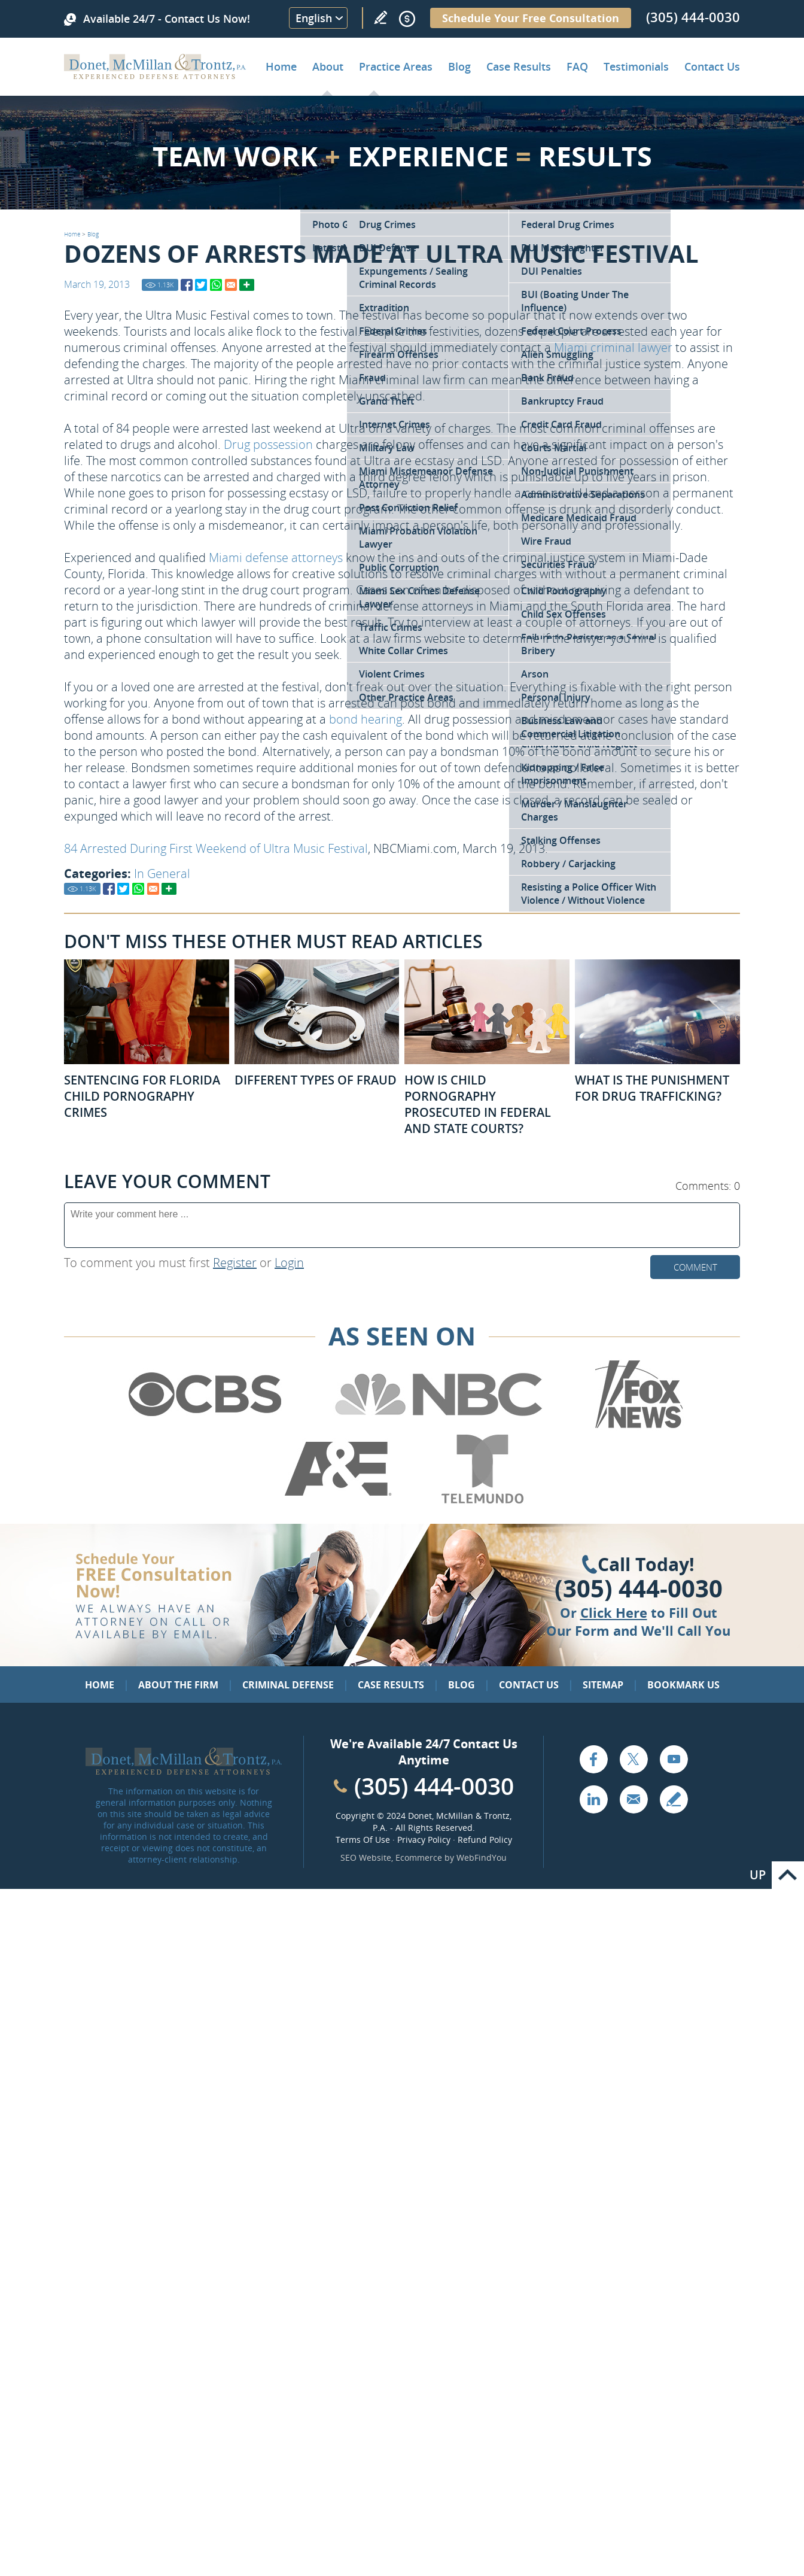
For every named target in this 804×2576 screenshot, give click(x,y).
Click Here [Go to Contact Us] (613, 1612)
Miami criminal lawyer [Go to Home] (613, 347)
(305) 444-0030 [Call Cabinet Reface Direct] (434, 1786)
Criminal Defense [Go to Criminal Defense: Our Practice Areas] (288, 1684)
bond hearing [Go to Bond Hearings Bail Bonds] (365, 719)
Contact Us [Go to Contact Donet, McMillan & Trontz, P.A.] (712, 66)
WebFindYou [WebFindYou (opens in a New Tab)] (481, 1857)
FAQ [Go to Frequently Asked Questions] (577, 66)
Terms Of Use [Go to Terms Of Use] (363, 1839)
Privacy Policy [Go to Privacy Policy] (423, 1839)
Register (235, 1262)
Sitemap (603, 1684)
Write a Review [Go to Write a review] (380, 17)
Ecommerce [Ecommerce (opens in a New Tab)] (418, 1857)
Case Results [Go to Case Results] (518, 66)
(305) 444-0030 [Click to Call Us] (639, 1588)
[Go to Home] (155, 75)
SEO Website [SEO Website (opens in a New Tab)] (365, 1857)
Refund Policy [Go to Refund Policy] (485, 1839)
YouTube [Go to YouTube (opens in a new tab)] (673, 1759)
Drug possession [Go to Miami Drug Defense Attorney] (268, 444)
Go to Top (788, 1875)
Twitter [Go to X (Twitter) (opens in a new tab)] (633, 1759)
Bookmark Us (683, 1684)
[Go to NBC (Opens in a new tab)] (439, 1426)
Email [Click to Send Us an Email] (633, 1799)
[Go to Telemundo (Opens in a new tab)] (481, 1501)
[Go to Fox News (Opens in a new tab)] (637, 1426)
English (314, 18)
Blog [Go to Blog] (93, 234)
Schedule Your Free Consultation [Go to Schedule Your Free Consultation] (530, 18)
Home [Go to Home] (281, 66)
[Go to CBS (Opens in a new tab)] (204, 1426)
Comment (695, 1267)
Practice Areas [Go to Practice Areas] (396, 66)
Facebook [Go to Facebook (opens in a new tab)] (593, 1759)
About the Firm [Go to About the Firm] (178, 1684)
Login (289, 1262)
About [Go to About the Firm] (327, 66)
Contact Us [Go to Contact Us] (529, 1684)
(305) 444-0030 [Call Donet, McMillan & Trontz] (693, 17)
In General (162, 873)
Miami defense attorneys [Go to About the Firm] (276, 557)
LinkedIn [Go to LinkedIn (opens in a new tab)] (593, 1799)
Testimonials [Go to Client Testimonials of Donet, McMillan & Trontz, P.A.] (636, 66)
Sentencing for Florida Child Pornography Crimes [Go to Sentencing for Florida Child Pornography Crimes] (142, 1096)
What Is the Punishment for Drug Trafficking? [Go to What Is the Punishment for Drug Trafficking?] (652, 1088)
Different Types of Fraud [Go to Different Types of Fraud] (315, 1080)
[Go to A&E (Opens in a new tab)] (338, 1501)
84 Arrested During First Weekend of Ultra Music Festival (216, 848)
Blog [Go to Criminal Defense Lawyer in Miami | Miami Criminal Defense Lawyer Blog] (459, 66)
